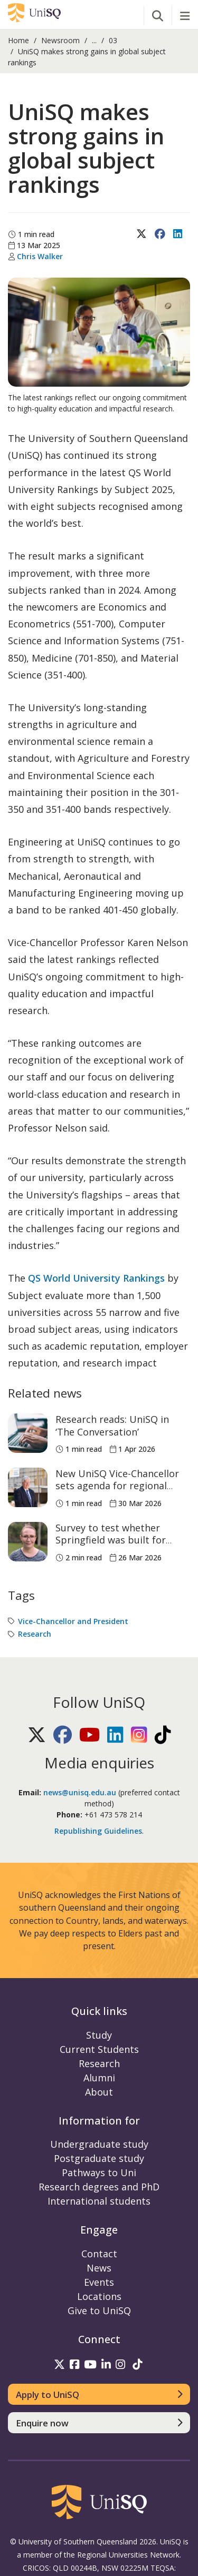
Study (99, 2035)
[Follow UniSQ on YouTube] (91, 1739)
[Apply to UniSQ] (99, 2394)
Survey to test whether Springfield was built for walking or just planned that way (120, 1546)
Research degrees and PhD (99, 2186)
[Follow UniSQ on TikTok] (163, 1739)
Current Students (99, 2049)
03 (113, 40)
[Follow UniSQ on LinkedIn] (116, 1739)
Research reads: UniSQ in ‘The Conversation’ (112, 1425)
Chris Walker (40, 256)
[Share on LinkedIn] (179, 245)
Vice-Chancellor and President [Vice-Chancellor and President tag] (73, 1621)
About (99, 2092)
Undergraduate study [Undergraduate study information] (99, 2144)
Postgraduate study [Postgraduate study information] (99, 2158)
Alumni (99, 2077)
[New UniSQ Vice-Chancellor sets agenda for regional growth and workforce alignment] (28, 1487)
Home (18, 40)
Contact (99, 2253)
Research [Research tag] (34, 1634)
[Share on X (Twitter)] (142, 245)
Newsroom (60, 40)
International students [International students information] (99, 2201)
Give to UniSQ (99, 2310)
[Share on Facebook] (161, 245)
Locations (99, 2296)
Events (99, 2282)
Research (99, 2063)
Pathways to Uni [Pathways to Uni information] (99, 2172)
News (99, 2268)
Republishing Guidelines (98, 1831)
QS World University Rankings (96, 1278)
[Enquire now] (99, 2422)
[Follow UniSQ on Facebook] (64, 1739)
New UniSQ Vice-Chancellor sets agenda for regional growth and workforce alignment (117, 1492)
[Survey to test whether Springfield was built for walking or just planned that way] (28, 1541)
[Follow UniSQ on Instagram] (140, 1739)
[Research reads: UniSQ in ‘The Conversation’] (28, 1433)
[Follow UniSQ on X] (38, 1739)
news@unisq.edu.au (79, 1792)
